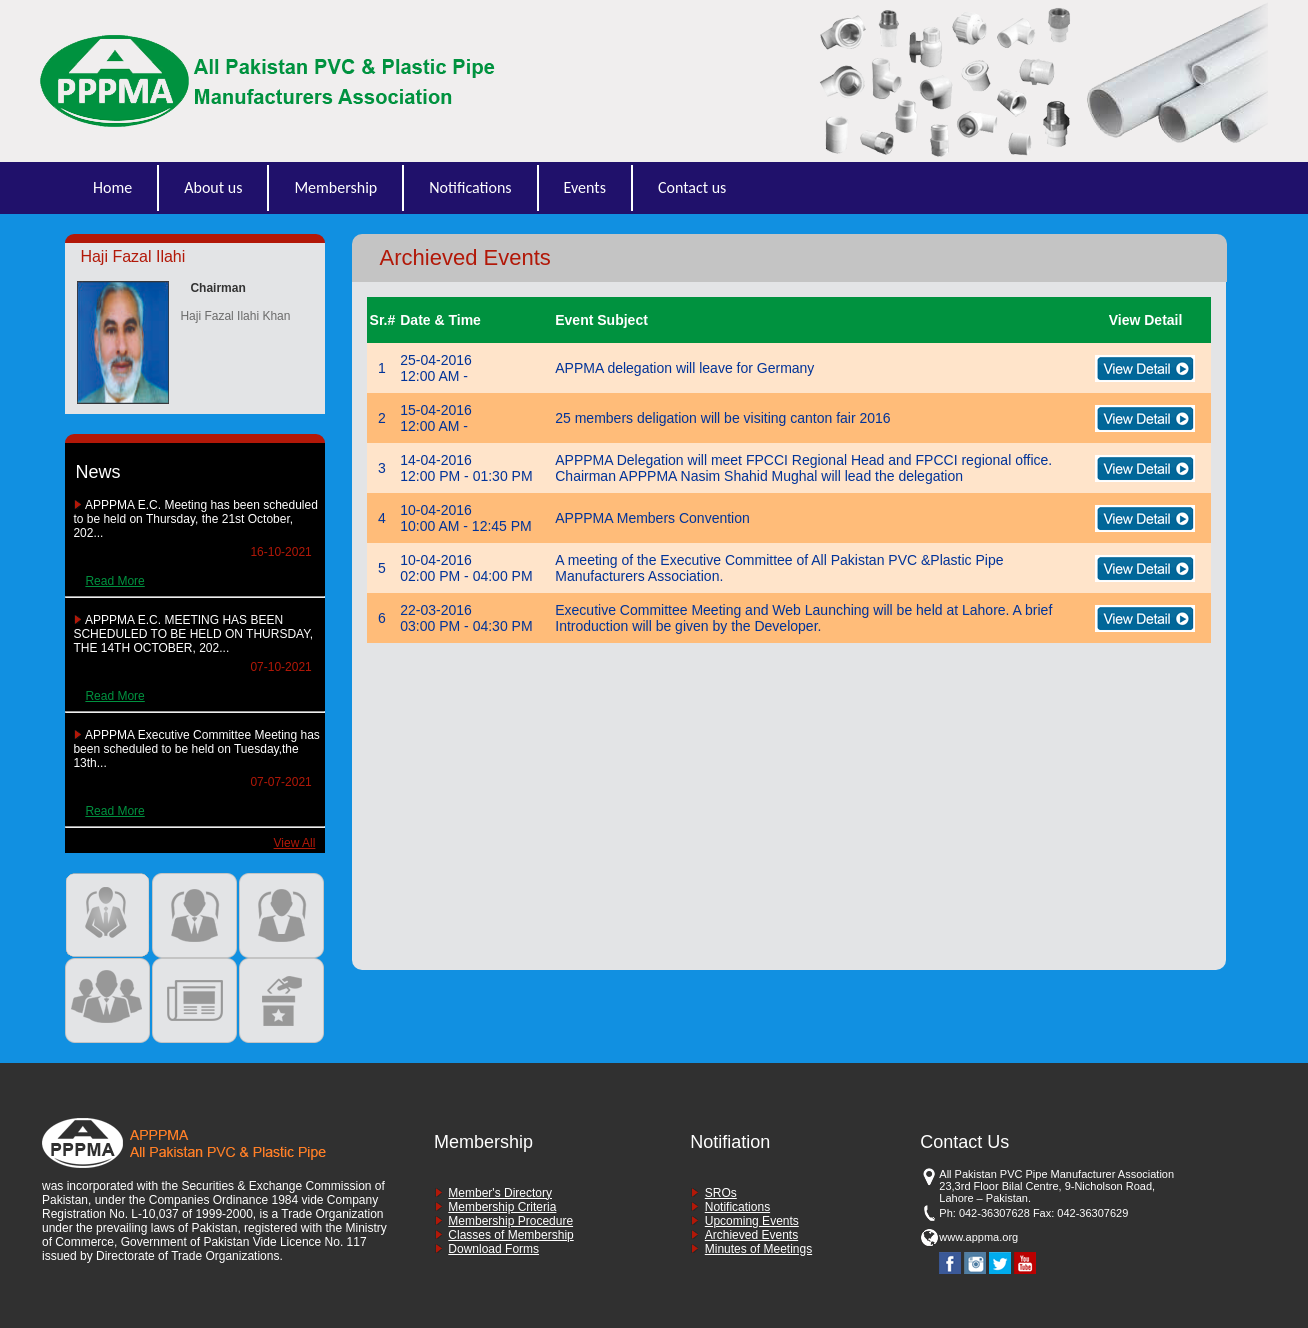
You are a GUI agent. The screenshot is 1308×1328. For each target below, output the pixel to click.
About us (213, 187)
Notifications (470, 187)
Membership (335, 187)
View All (295, 843)
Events (585, 187)
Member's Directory (500, 1193)
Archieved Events (751, 1235)
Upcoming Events (752, 1221)
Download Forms (493, 1249)
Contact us (692, 187)
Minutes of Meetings (758, 1249)
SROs (721, 1193)
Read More (114, 581)
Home (112, 187)
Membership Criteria (502, 1207)
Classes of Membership (510, 1235)
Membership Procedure (510, 1221)
